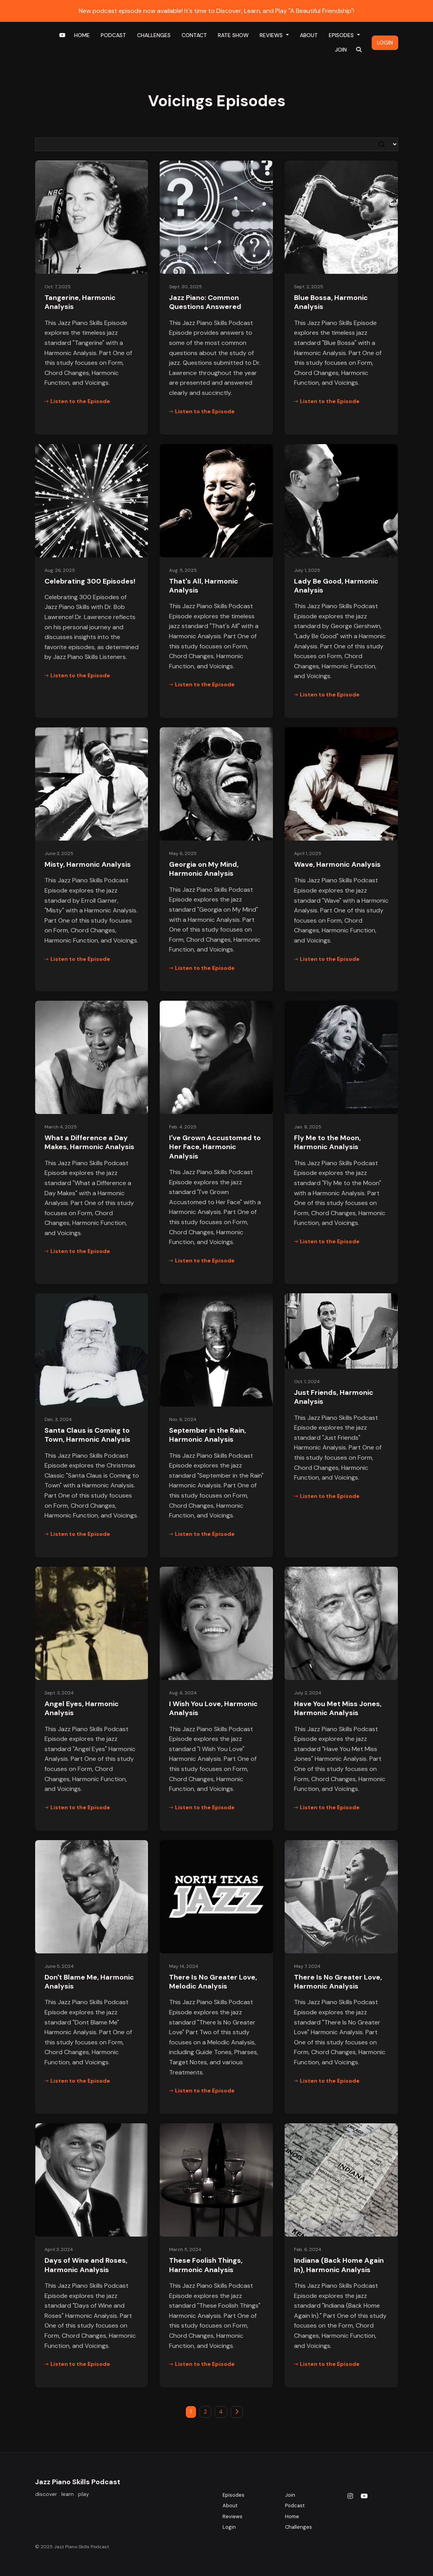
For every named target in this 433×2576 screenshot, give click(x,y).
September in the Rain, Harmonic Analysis (207, 1435)
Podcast (113, 35)
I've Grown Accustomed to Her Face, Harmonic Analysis (215, 1147)
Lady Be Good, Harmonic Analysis (336, 586)
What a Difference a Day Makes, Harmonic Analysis (89, 1142)
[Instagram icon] (350, 2496)
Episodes (342, 35)
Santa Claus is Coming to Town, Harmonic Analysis (87, 1435)
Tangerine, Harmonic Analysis (80, 302)
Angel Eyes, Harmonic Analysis (82, 1708)
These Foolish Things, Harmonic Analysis (205, 2265)
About (309, 35)
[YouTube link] (62, 35)
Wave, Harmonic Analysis (337, 864)
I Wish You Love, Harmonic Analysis (213, 1708)
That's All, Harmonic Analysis (203, 586)
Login (385, 42)
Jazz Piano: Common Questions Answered (205, 302)
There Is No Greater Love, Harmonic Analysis (338, 1982)
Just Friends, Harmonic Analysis (333, 1397)
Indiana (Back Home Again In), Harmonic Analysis (339, 2265)
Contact (194, 35)
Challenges (154, 35)
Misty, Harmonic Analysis (88, 864)
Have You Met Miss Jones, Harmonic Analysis (337, 1708)
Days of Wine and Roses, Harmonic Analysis (86, 2265)
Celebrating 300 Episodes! (90, 581)
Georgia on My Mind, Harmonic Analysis (204, 869)
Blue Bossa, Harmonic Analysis (331, 302)
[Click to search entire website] (358, 50)
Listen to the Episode (77, 401)
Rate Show (233, 35)
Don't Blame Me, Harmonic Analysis (89, 1982)
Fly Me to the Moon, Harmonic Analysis (327, 1142)
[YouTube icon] (364, 2496)
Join (341, 49)
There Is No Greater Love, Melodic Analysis (213, 1982)
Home (82, 35)
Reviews (272, 35)
